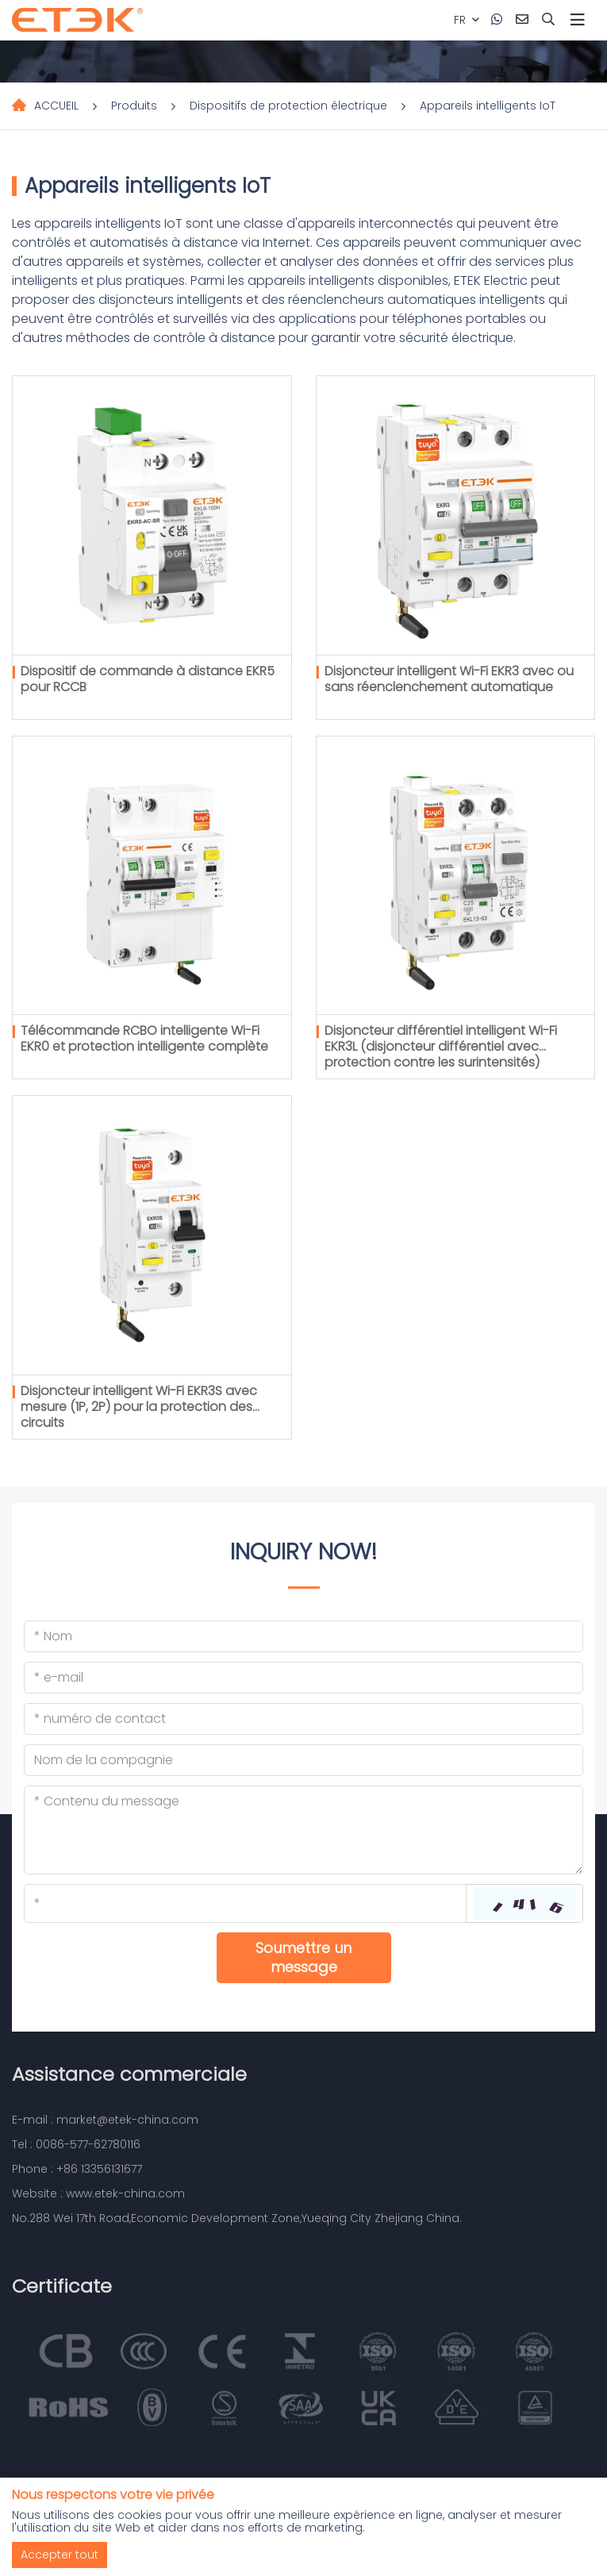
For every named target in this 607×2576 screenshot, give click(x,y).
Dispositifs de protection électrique (288, 105)
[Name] (303, 1636)
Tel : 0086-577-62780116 (76, 2144)
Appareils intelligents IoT (487, 105)
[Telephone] (303, 1719)
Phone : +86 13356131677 (77, 2169)
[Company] (303, 1760)
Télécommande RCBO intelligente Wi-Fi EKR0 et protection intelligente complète (144, 1038)
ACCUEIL (56, 105)
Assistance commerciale (129, 2074)
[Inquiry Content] (303, 1830)
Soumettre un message (303, 1957)
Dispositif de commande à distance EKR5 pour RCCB (148, 679)
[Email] (303, 1678)
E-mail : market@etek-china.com (105, 2120)
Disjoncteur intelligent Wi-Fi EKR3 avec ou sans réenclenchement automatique (449, 679)
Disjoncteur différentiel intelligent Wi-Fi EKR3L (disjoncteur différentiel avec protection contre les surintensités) (441, 1046)
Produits (134, 105)
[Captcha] (245, 1903)
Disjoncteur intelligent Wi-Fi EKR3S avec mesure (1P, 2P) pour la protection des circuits (139, 1407)
